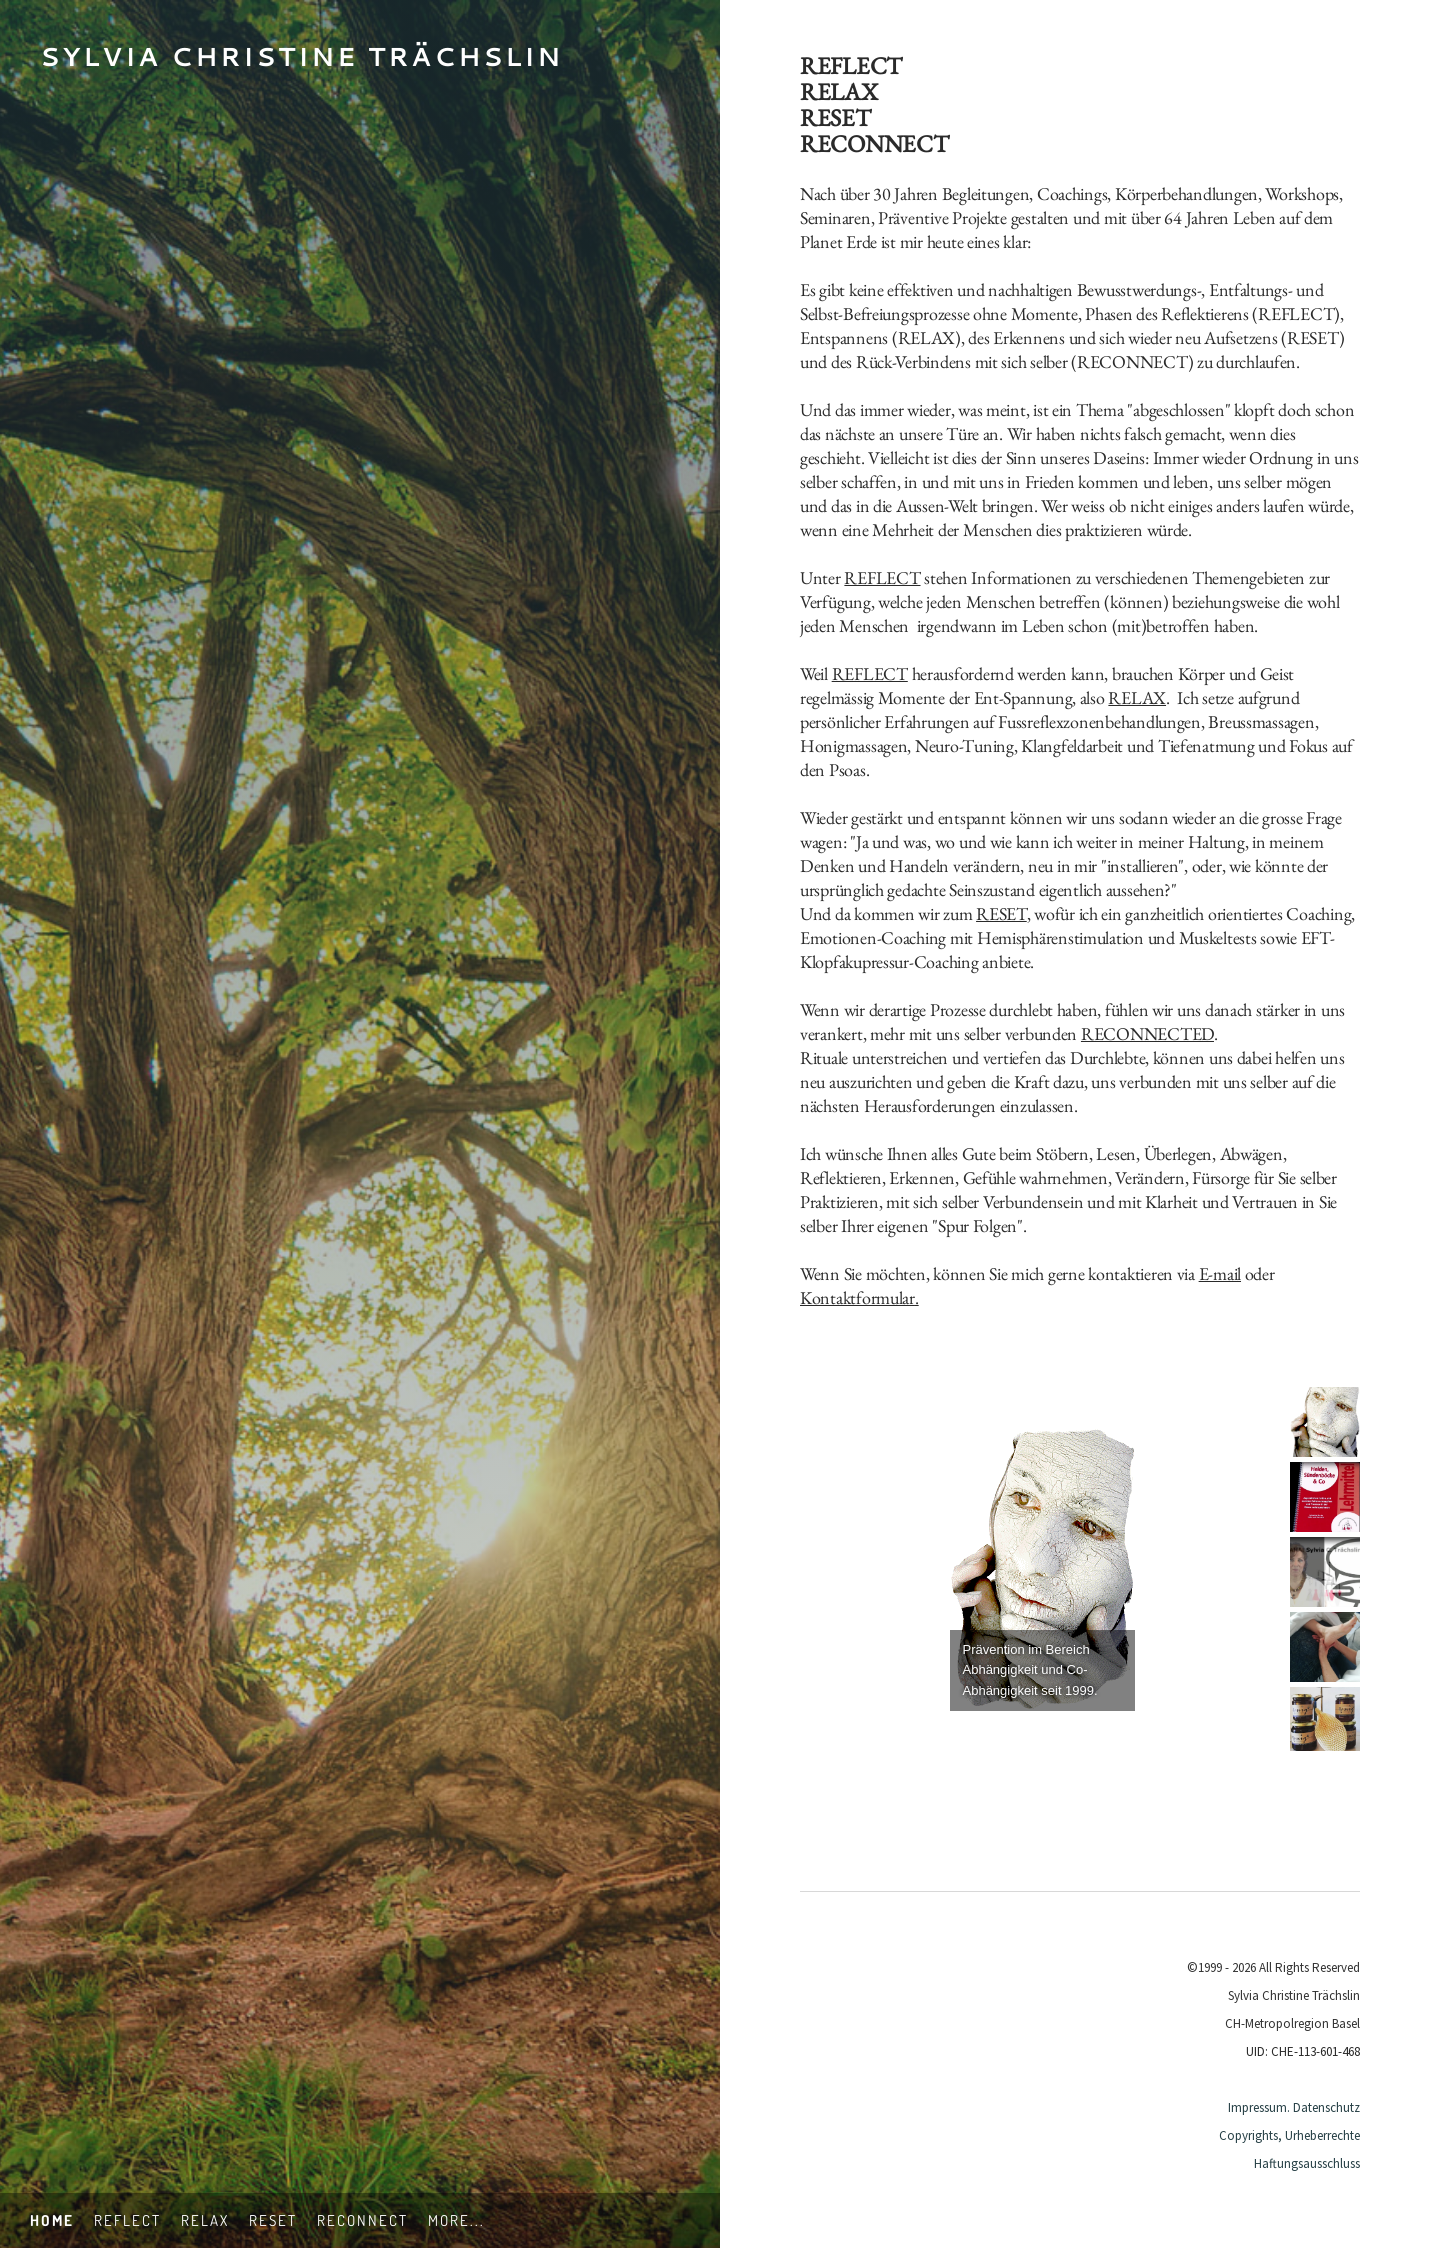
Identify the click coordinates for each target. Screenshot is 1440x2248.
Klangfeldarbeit (1072, 745)
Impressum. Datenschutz (1294, 2107)
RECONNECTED (1147, 1033)
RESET (1313, 337)
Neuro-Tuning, (966, 745)
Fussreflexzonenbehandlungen (1099, 721)
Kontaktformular (857, 1297)
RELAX (927, 337)
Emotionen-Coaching (873, 937)
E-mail (1220, 1273)
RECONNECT (1132, 361)
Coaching (1318, 913)
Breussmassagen (1261, 721)
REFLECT (1296, 313)
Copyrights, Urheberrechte (1289, 2135)
